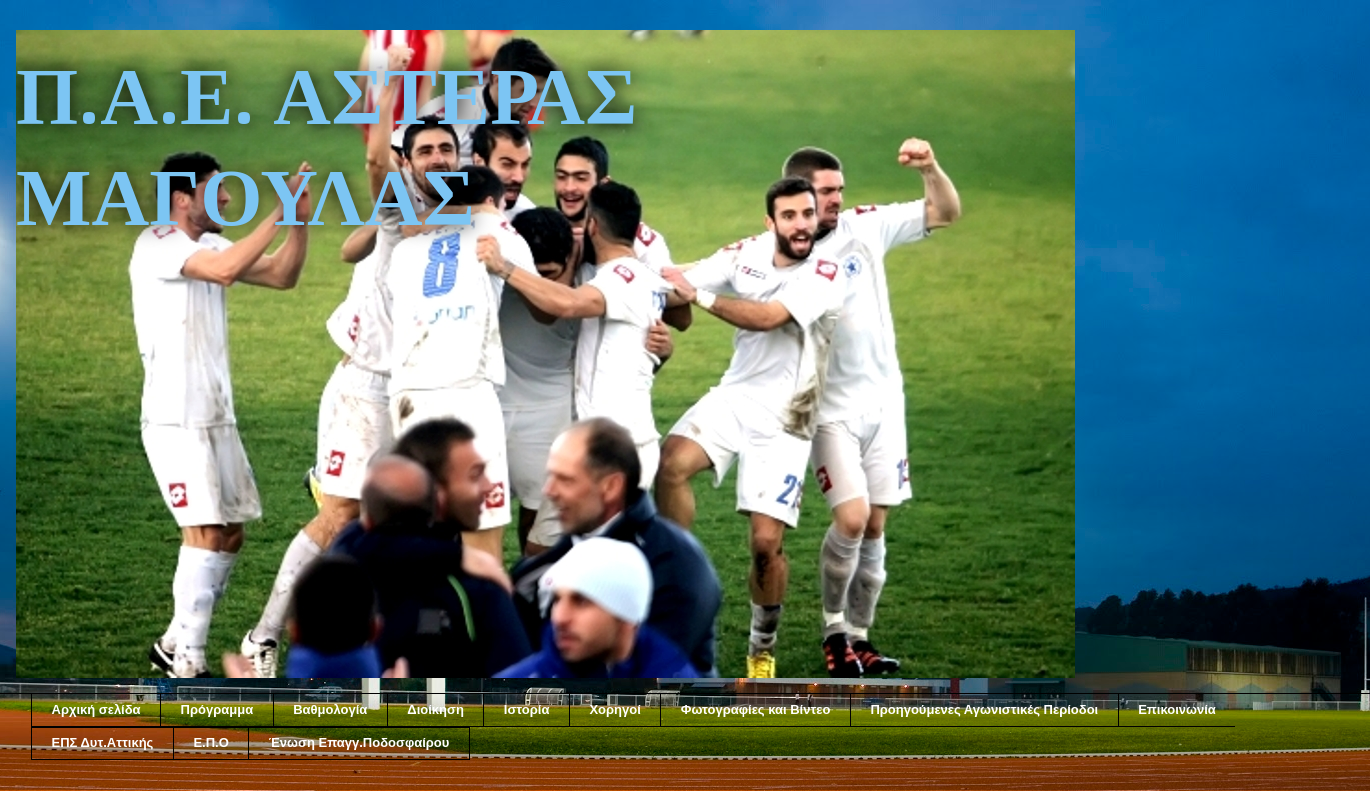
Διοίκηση (435, 709)
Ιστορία (527, 709)
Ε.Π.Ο (210, 742)
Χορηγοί (614, 709)
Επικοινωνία (1177, 709)
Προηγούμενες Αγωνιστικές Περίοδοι (984, 709)
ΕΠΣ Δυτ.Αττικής (103, 742)
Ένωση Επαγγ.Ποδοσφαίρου (359, 742)
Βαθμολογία (330, 709)
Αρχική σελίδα (96, 709)
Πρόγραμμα (217, 709)
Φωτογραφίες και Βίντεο (756, 709)
